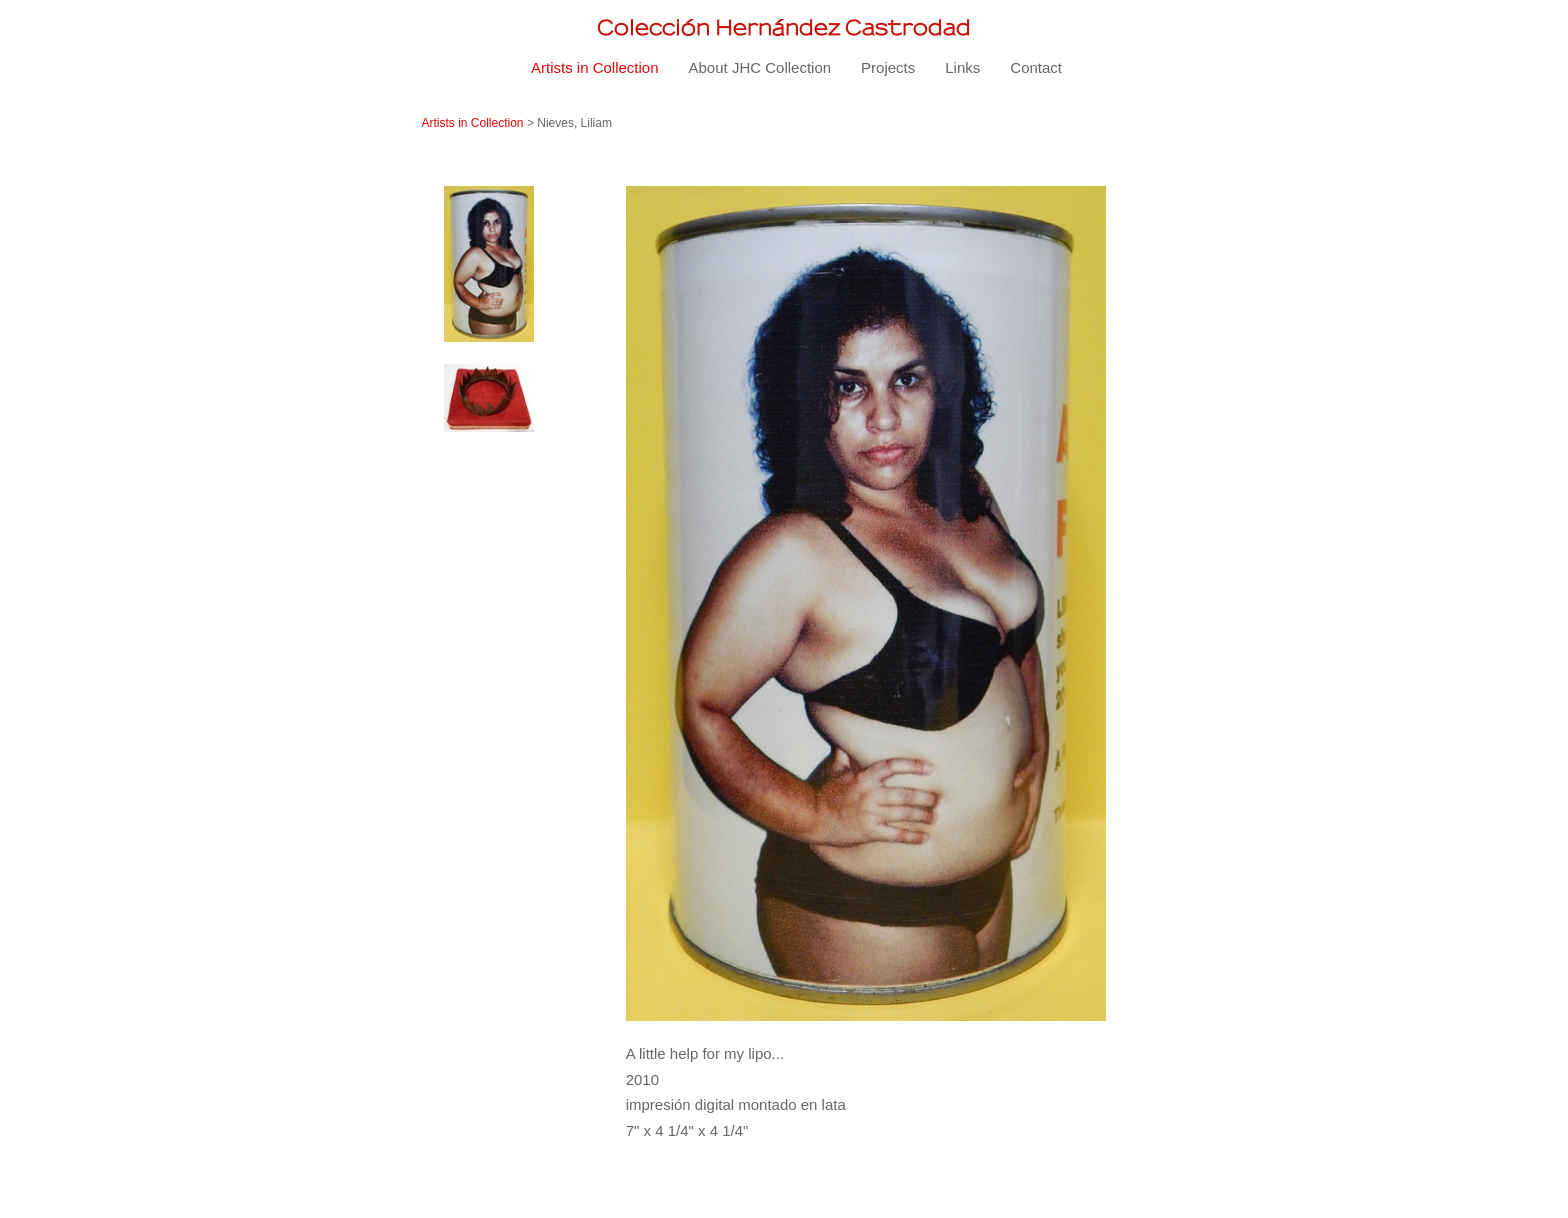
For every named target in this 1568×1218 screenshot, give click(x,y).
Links (962, 67)
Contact (1036, 67)
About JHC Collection (760, 67)
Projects (888, 67)
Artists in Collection (595, 67)
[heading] (784, 27)
